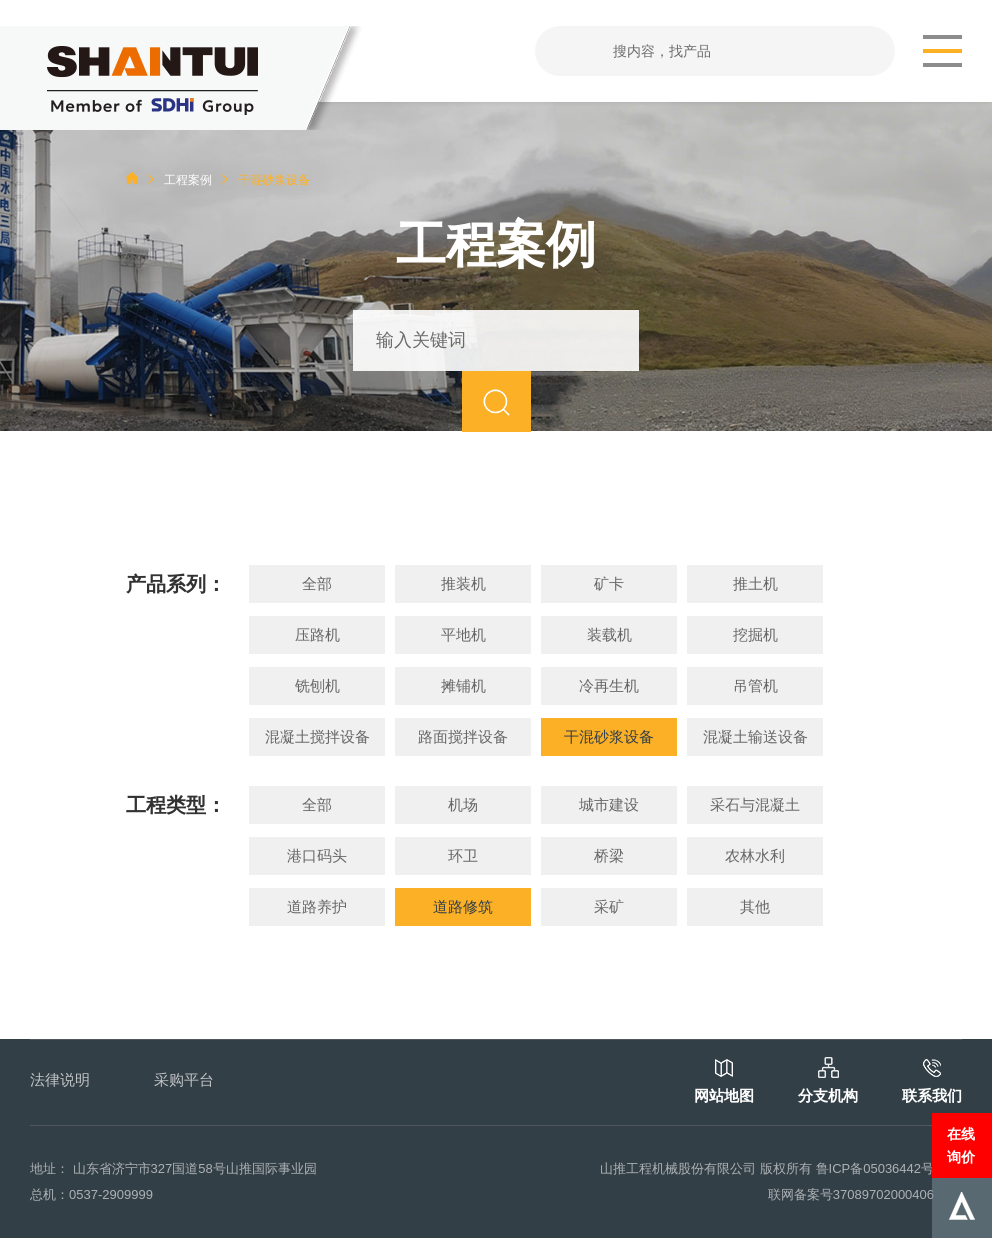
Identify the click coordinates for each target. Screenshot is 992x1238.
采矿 (609, 906)
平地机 (463, 634)
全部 (317, 583)
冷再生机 (609, 685)
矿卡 (609, 583)
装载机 (609, 634)
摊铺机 (463, 685)
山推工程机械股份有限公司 (678, 1168)
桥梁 (609, 855)
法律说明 (60, 1079)
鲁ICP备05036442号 (875, 1168)
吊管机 (755, 685)
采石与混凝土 (755, 804)
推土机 (755, 583)
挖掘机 (755, 634)
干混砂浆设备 (609, 736)
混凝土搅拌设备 (317, 736)
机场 (463, 804)
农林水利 (755, 855)
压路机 (317, 634)
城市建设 (609, 804)
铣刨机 (317, 685)
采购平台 (184, 1079)
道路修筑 (463, 906)
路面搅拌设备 (463, 736)
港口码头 (317, 855)
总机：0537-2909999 (91, 1194)
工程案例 (188, 180)
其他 (755, 906)
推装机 (463, 583)
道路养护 (317, 906)
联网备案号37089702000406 (851, 1194)
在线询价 (961, 1145)
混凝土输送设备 (755, 736)
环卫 (463, 855)
